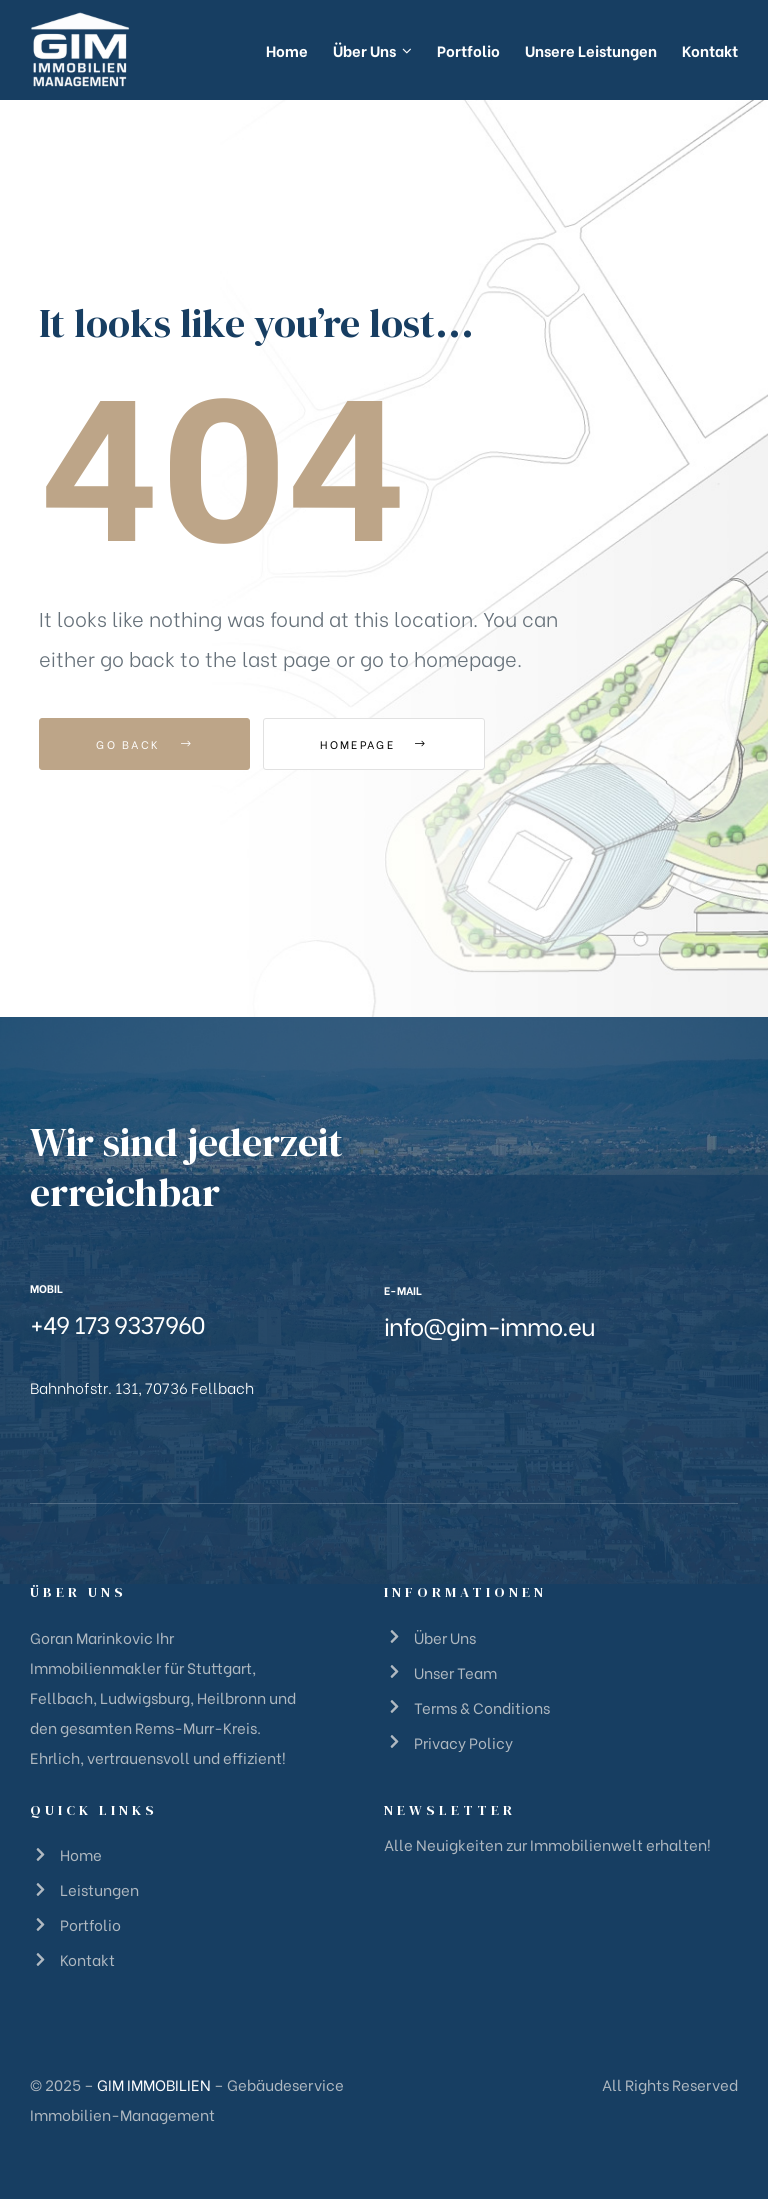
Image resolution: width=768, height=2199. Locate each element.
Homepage (373, 744)
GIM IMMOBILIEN (154, 2084)
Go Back (144, 744)
